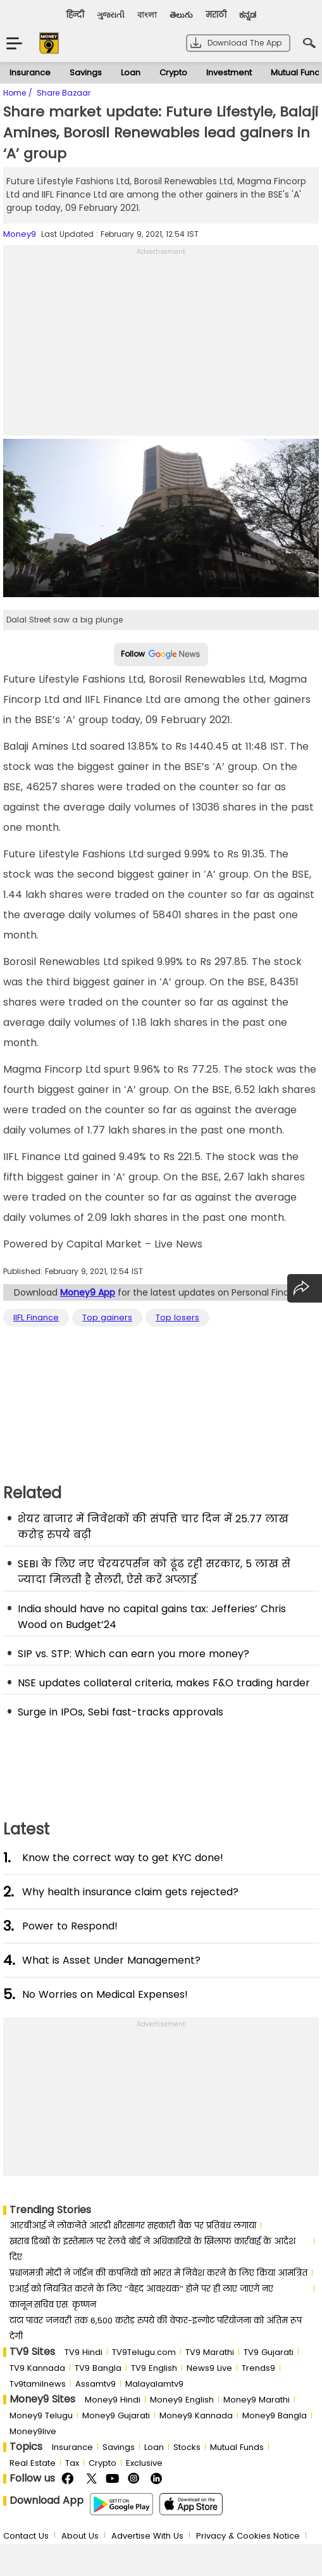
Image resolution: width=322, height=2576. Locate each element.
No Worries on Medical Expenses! (105, 1994)
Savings (86, 72)
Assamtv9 (95, 2384)
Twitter (91, 2479)
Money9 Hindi (112, 2400)
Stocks (187, 2447)
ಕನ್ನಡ (247, 15)
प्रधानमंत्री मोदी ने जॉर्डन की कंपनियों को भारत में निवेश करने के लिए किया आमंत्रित (158, 2273)
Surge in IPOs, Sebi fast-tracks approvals (120, 1712)
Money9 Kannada (196, 2415)
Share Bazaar (63, 92)
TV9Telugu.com (144, 2352)
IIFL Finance (36, 1317)
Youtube (113, 2479)
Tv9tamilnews (37, 2384)
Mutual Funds (237, 2447)
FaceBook (69, 2479)
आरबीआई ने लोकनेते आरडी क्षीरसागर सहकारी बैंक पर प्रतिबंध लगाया (132, 2225)
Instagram (136, 2479)
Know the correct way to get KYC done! (122, 1857)
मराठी (216, 15)
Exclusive (144, 2463)
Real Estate (32, 2463)
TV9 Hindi (83, 2352)
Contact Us (26, 2536)
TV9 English (154, 2368)
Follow (161, 653)
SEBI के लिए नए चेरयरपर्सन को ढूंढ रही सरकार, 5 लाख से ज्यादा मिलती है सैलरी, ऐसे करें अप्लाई (154, 1571)
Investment (229, 72)
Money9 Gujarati (116, 2415)
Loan (130, 72)
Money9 (19, 234)
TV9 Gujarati (269, 2352)
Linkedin (158, 2479)
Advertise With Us (147, 2536)
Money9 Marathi (256, 2400)
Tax (72, 2463)
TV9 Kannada (37, 2368)
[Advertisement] (161, 347)
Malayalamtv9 (154, 2384)
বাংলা (147, 15)
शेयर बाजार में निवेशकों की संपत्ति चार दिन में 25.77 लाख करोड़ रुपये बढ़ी (153, 1527)
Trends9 (258, 2368)
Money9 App (87, 1292)
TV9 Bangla (98, 2368)
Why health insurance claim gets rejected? (130, 1892)
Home (15, 92)
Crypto (173, 72)
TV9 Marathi (209, 2352)
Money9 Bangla (274, 2415)
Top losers (177, 1317)
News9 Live (209, 2368)
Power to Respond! (70, 1926)
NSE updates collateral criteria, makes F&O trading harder (164, 1683)
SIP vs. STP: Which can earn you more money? (133, 1653)
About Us (80, 2536)
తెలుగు (181, 15)
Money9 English (182, 2400)
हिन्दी (75, 15)
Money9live (32, 2431)
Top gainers (107, 1317)
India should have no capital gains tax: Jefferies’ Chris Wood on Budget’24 (152, 1616)
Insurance (30, 72)
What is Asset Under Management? (111, 1960)
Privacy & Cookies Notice (248, 2536)
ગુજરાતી (111, 15)
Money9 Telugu (41, 2415)
